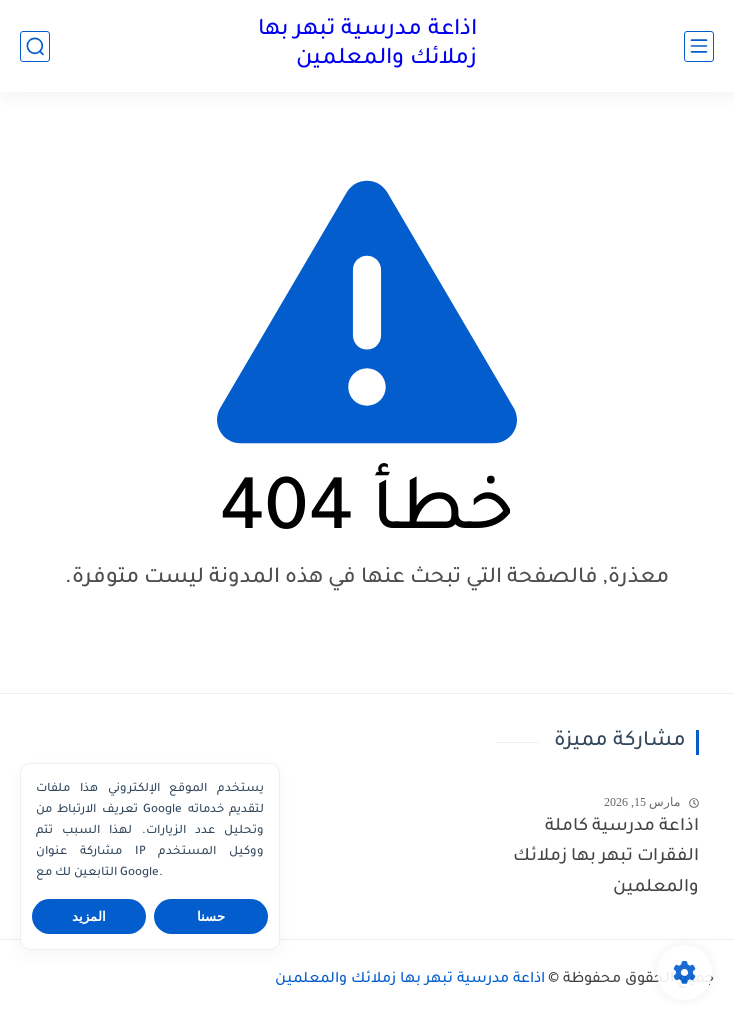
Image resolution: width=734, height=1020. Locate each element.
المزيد (89, 916)
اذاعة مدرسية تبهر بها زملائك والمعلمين (367, 45)
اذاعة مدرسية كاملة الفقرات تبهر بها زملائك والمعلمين (606, 858)
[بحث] (35, 46)
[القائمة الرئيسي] (699, 46)
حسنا (211, 916)
